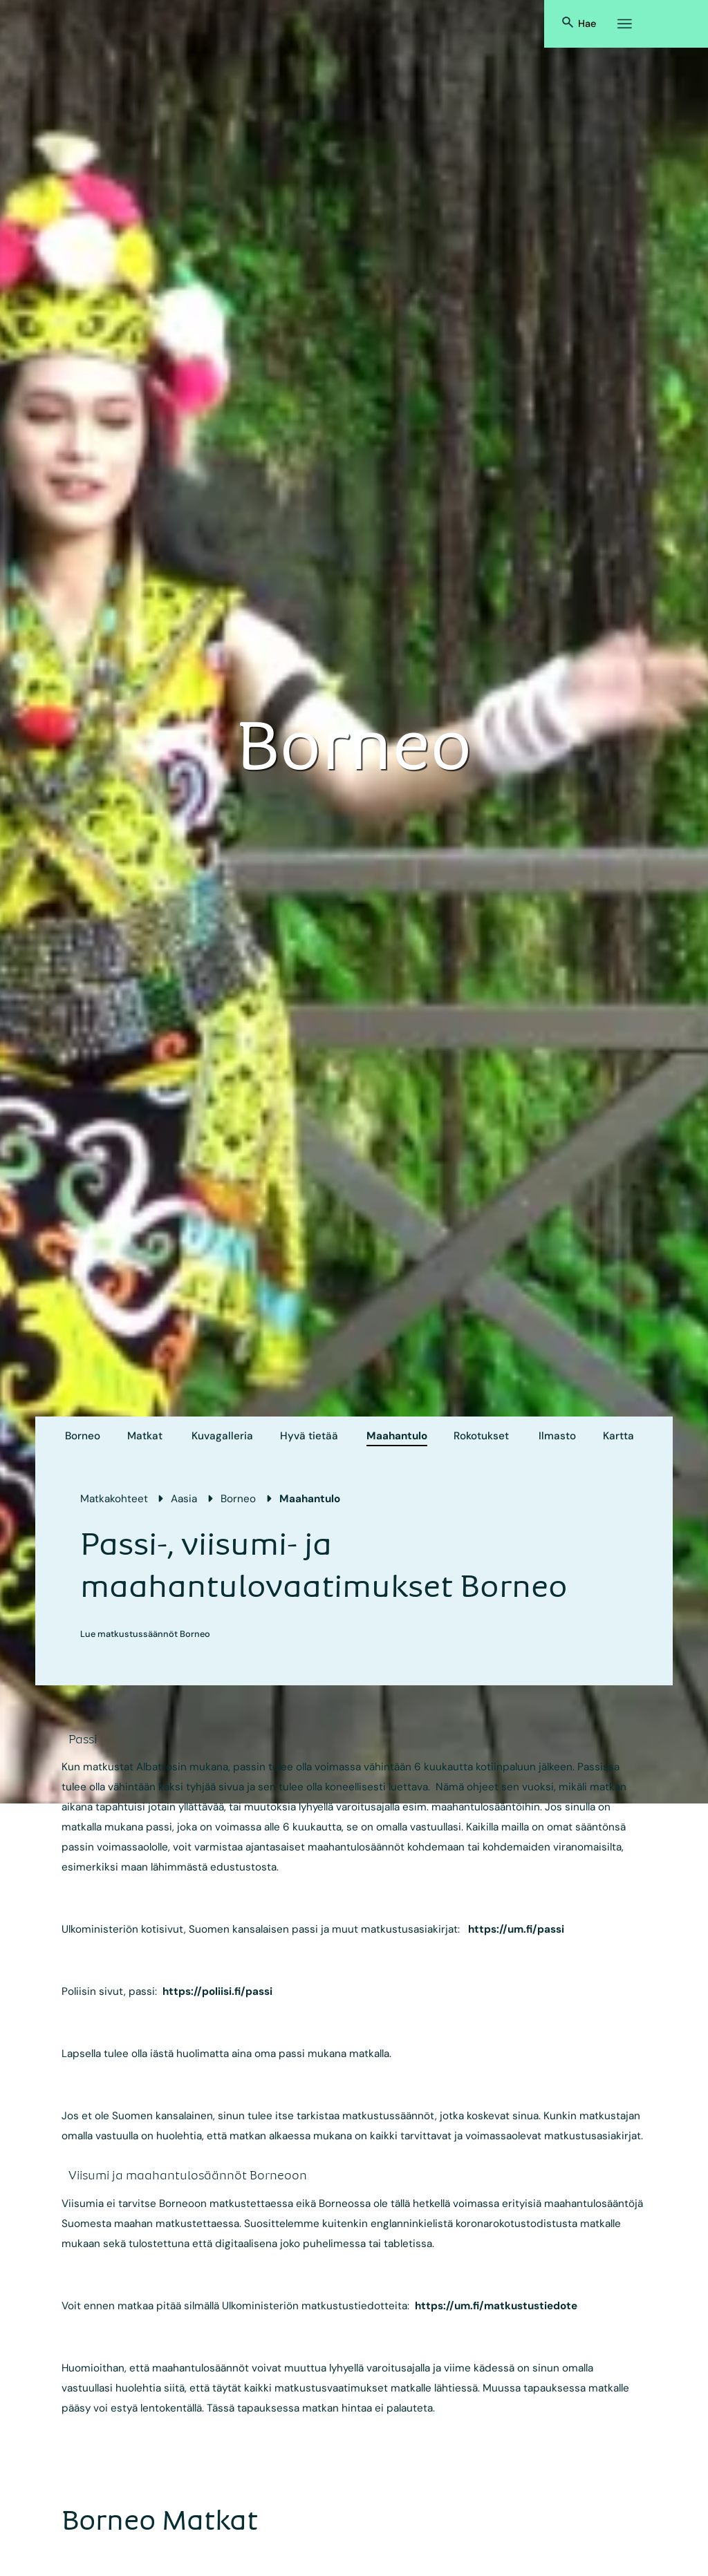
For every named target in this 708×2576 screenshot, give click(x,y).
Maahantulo (396, 1436)
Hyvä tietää (309, 1436)
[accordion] (93, 1739)
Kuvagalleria (222, 1436)
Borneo (82, 1436)
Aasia (184, 1499)
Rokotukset (481, 1436)
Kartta (618, 1436)
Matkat (144, 1436)
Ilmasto (557, 1436)
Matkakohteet (114, 1499)
